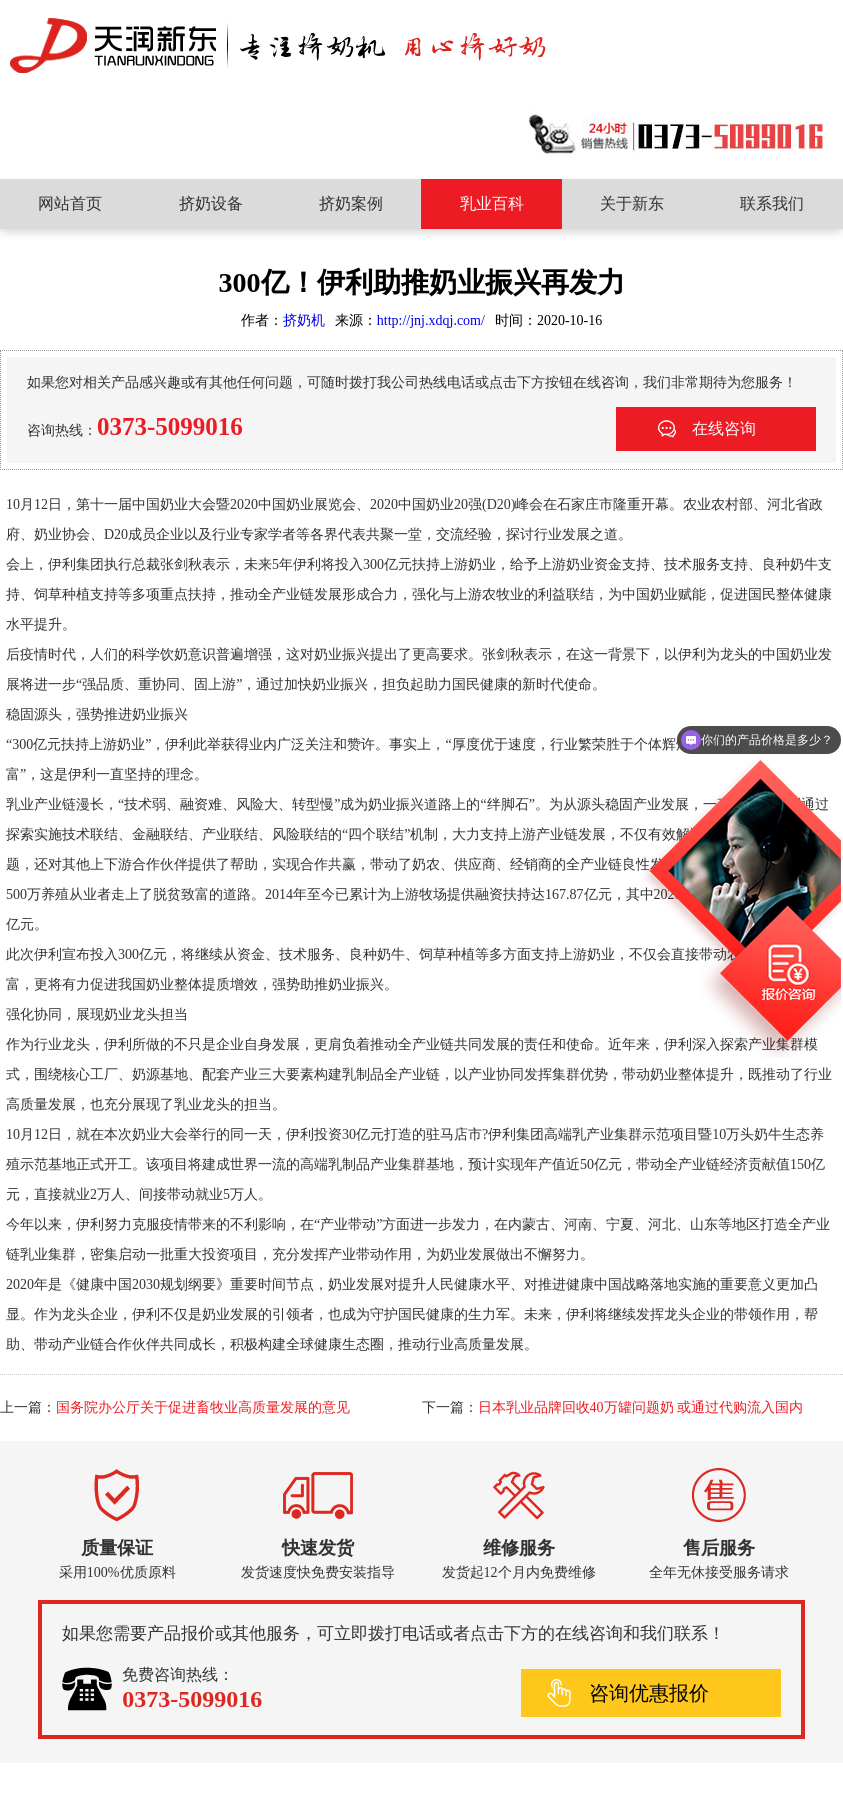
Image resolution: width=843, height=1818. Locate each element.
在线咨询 (724, 428)
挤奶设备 (211, 203)
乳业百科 (492, 203)
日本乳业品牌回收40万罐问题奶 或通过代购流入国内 (641, 1407)
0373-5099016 (170, 426)
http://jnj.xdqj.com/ (431, 320)
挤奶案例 (351, 203)
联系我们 (772, 203)
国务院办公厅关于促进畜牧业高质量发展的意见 (203, 1407)
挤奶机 (304, 320)
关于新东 (632, 203)
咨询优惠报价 (649, 1693)
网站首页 (70, 203)
